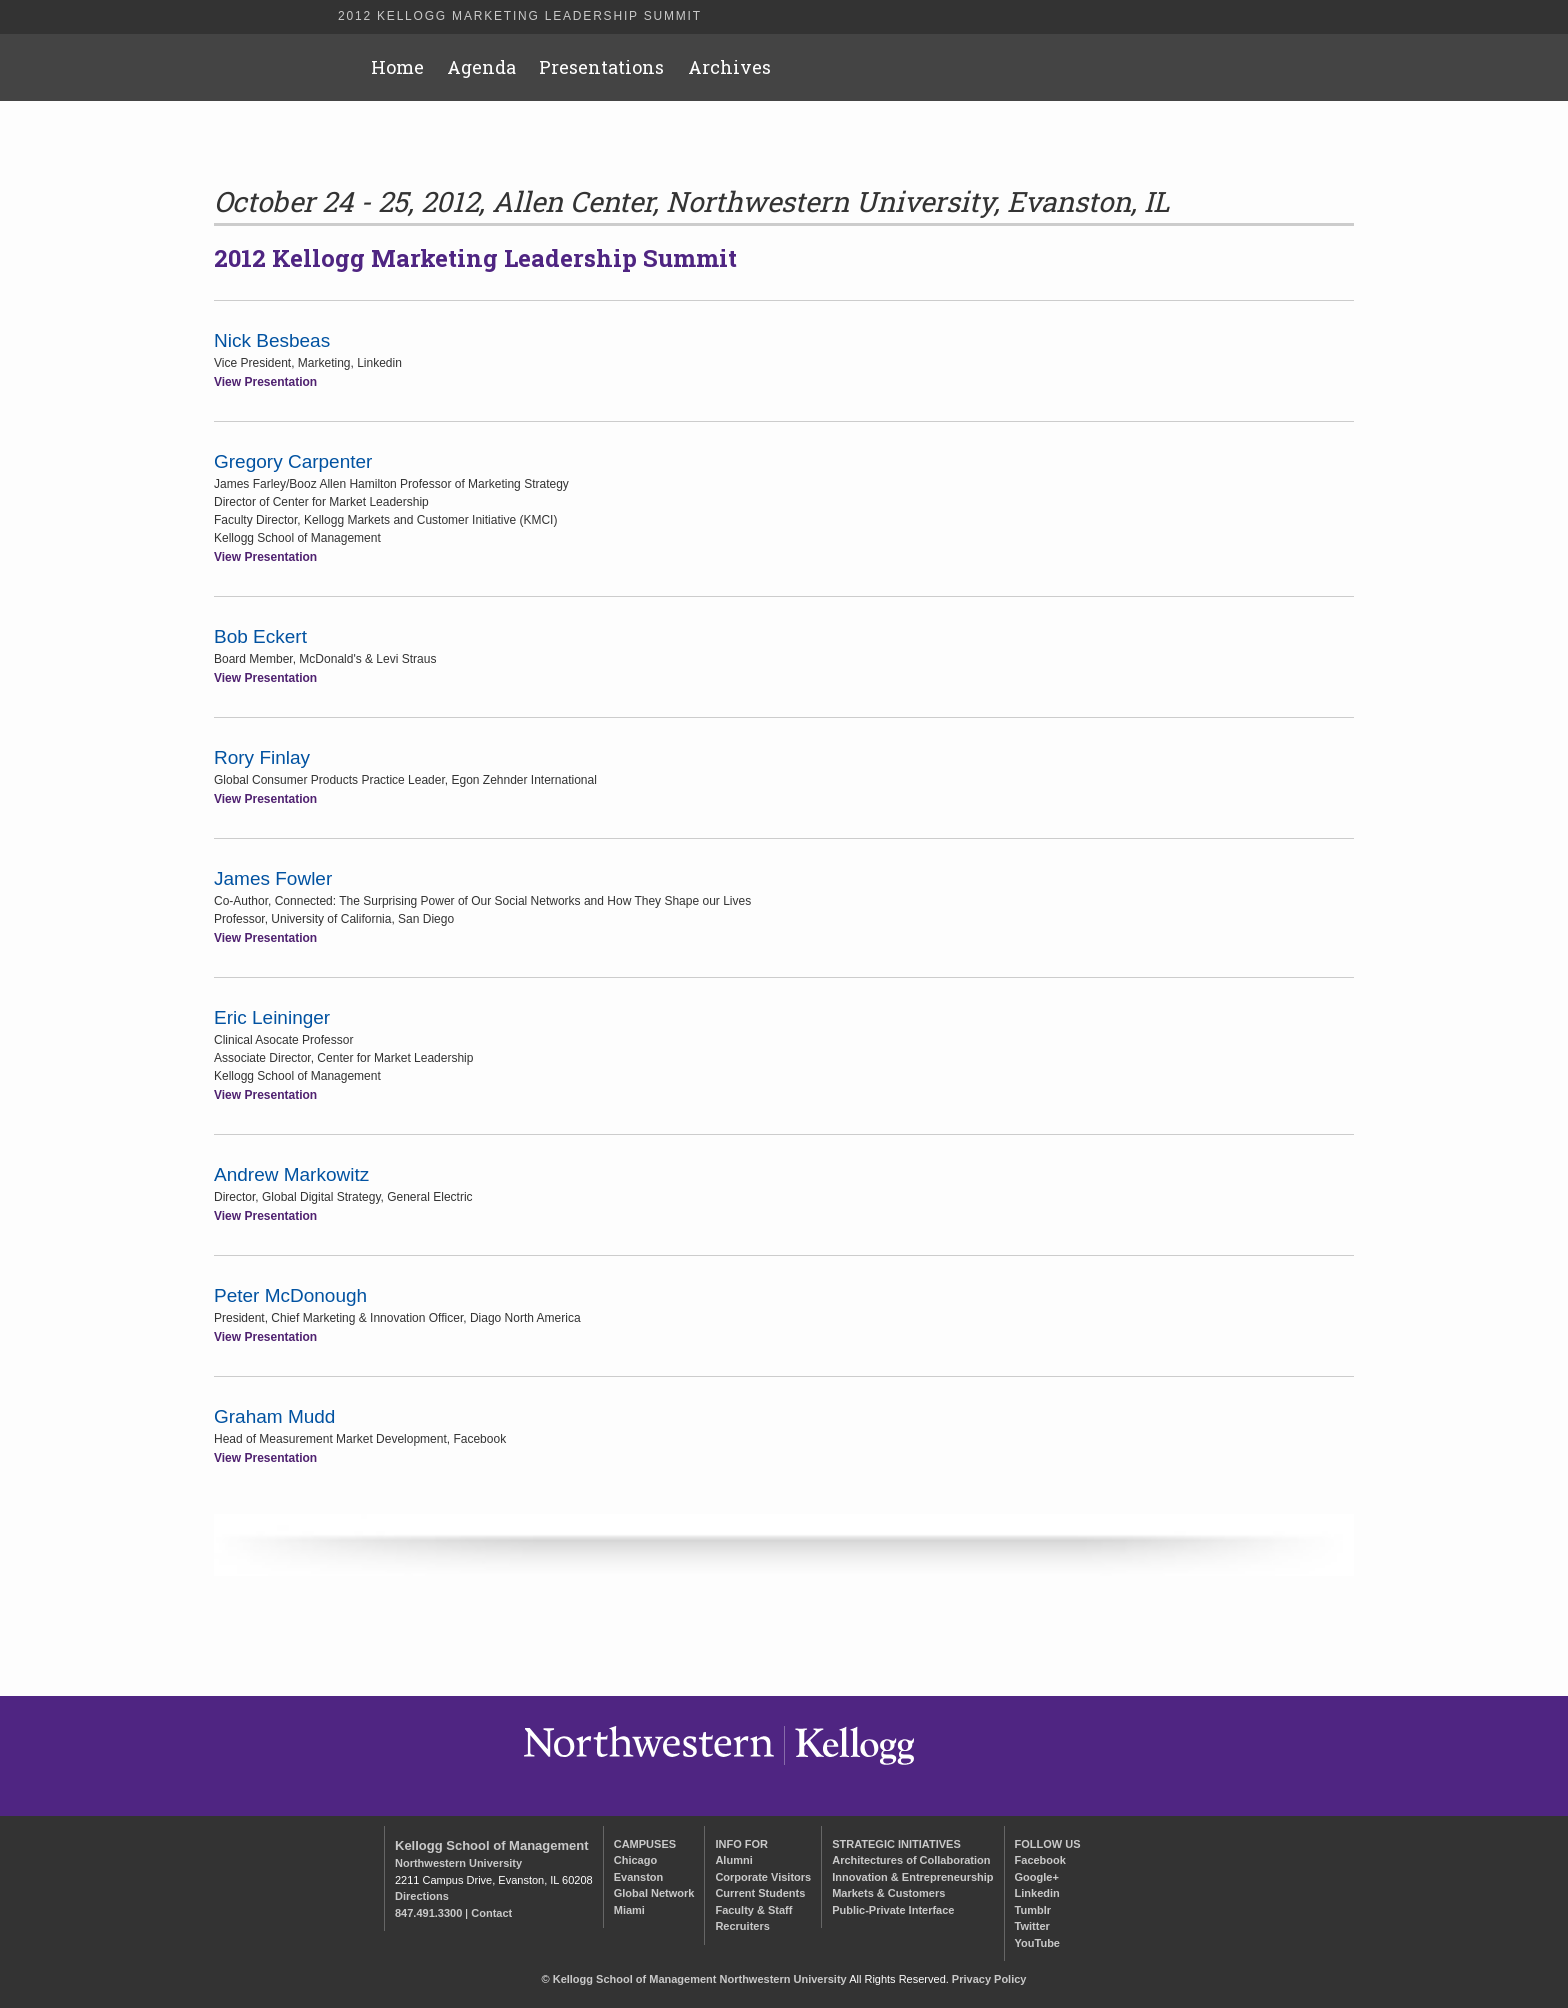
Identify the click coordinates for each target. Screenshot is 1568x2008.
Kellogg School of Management (492, 1845)
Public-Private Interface (893, 1910)
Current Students (760, 1893)
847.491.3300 (428, 1913)
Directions (422, 1896)
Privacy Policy (989, 1979)
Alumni (733, 1860)
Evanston (639, 1877)
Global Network (654, 1893)
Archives (729, 67)
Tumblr (1033, 1910)
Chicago (635, 1860)
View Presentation (265, 382)
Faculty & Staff (753, 1910)
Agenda (481, 67)
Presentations (601, 67)
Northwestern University (458, 1863)
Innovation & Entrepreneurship (912, 1877)
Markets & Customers (888, 1893)
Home (397, 67)
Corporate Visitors (763, 1877)
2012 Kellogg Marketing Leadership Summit (520, 16)
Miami (629, 1910)
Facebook (1040, 1860)
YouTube (1037, 1943)
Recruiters (742, 1926)
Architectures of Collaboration (911, 1860)
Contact (491, 1913)
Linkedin (1037, 1893)
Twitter (1032, 1926)
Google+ (1037, 1877)
